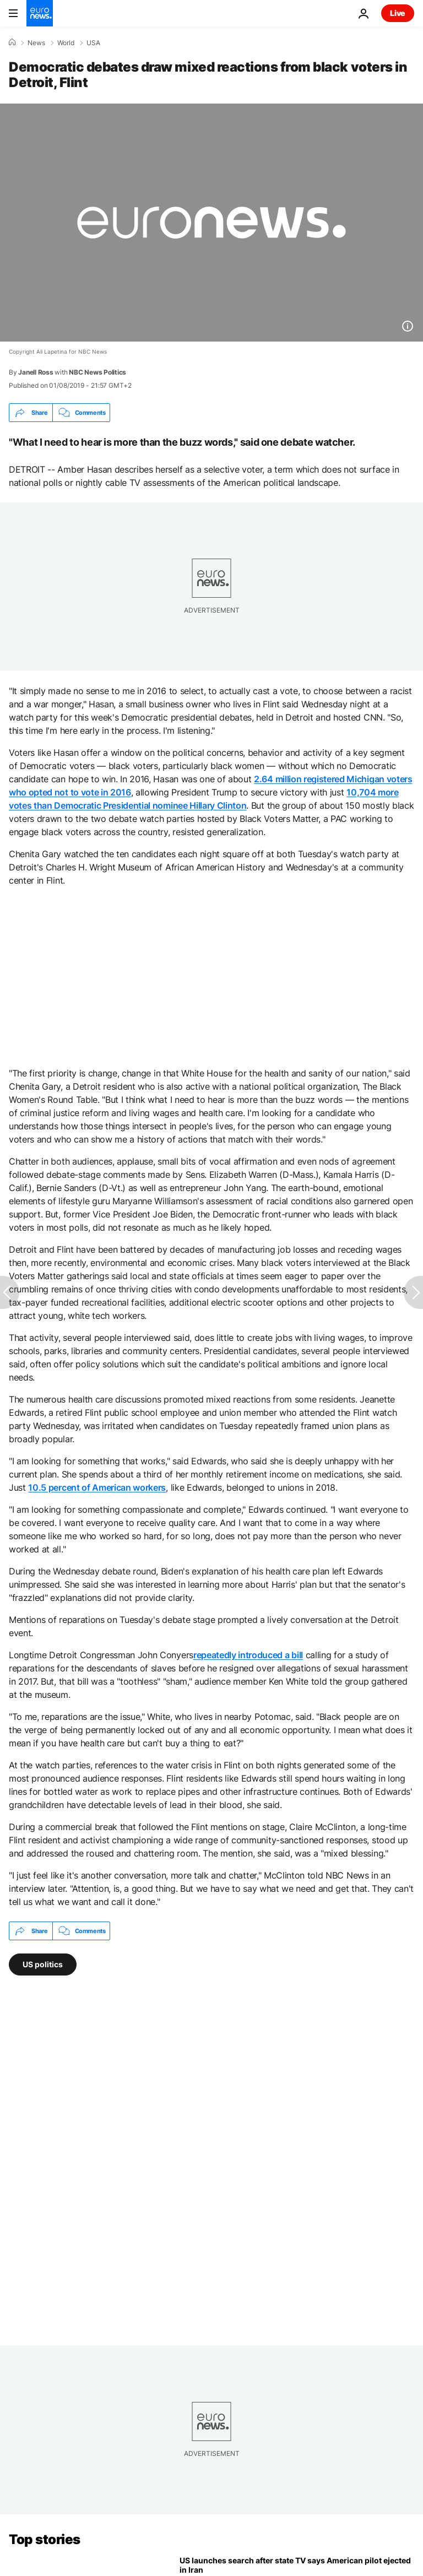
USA (93, 43)
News (36, 43)
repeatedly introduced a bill (248, 1654)
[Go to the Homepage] (39, 13)
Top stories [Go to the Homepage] (44, 2539)
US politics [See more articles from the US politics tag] (43, 1964)
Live (397, 13)
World (65, 43)
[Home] (12, 42)
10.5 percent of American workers (97, 1487)
